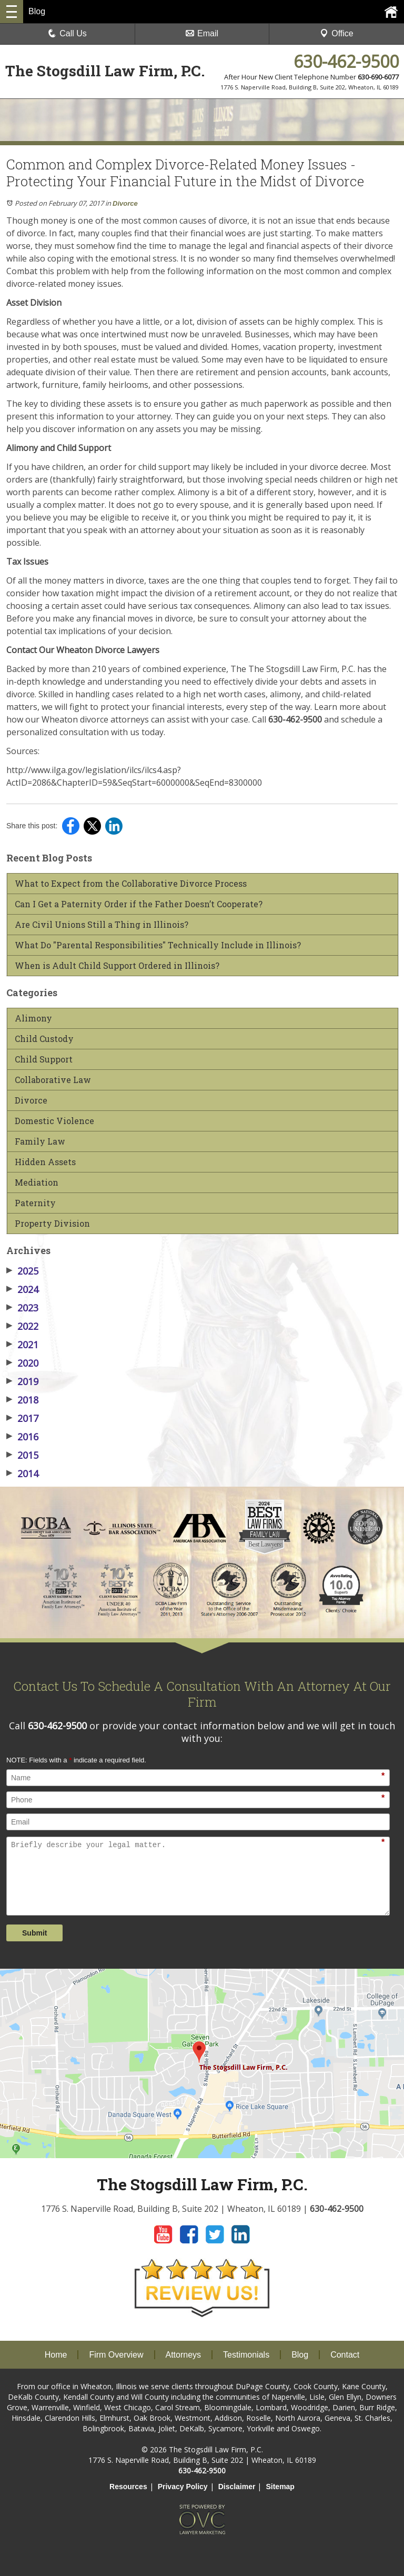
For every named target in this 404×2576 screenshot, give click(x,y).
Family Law (40, 1141)
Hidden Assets (45, 1162)
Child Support (44, 1059)
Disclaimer (237, 2486)
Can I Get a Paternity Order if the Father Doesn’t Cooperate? (138, 904)
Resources (128, 2486)
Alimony (33, 1018)
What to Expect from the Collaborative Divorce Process (131, 883)
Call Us (67, 33)
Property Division (52, 1223)
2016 (22, 1436)
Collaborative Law (53, 1080)
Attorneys (183, 2354)
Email (202, 33)
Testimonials (246, 2354)
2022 (22, 1326)
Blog (299, 2354)
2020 (22, 1363)
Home (56, 2354)
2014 (22, 1473)
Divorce (125, 203)
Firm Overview (116, 2354)
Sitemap (280, 2486)
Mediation (36, 1182)
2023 (22, 1307)
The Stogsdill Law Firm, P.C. (105, 71)
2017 (22, 1418)
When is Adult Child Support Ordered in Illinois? (117, 965)
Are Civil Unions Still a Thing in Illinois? (101, 924)
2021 (22, 1344)
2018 (22, 1400)
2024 (22, 1289)
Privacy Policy (183, 2486)
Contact (344, 2354)
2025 (22, 1271)
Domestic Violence (54, 1121)
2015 (22, 1455)
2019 (22, 1381)
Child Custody (44, 1039)
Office (337, 33)
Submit (34, 1933)
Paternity (35, 1203)
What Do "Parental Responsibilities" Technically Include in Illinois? (158, 945)
